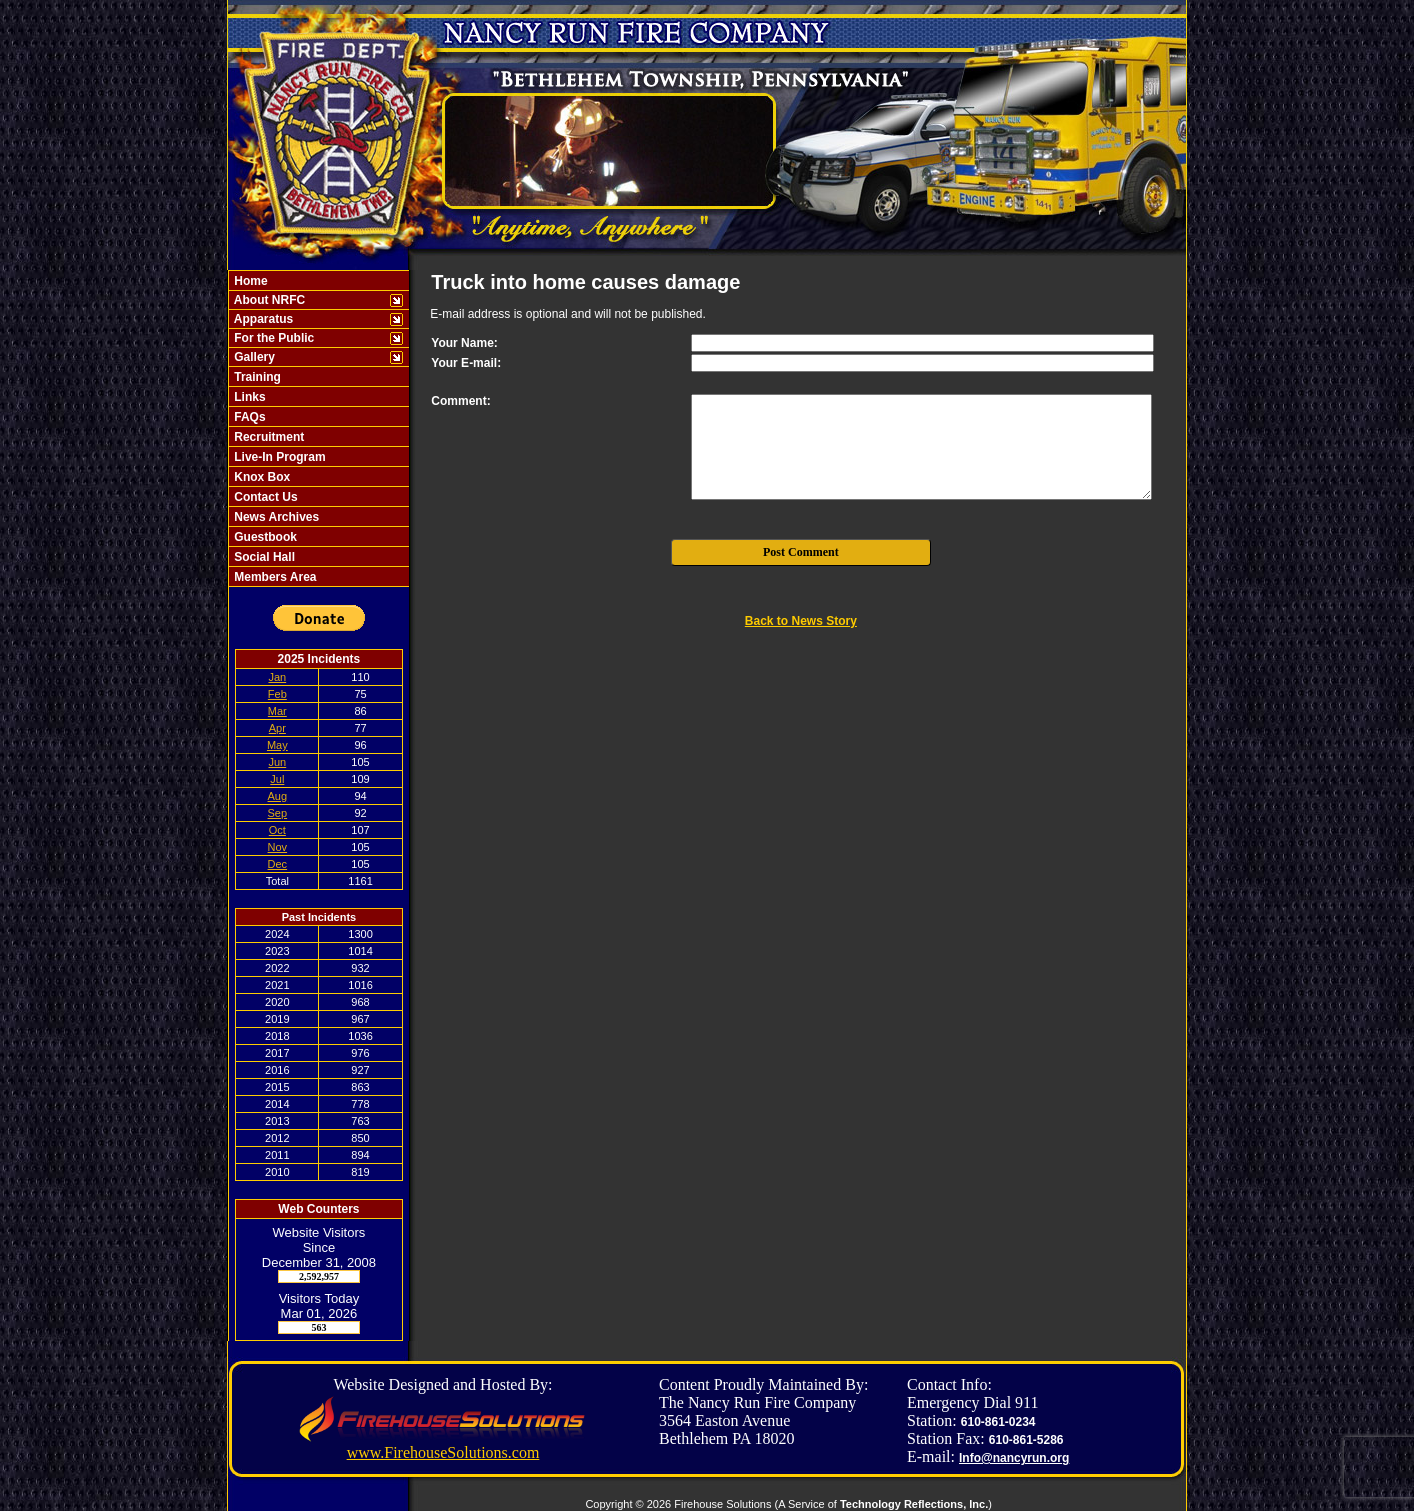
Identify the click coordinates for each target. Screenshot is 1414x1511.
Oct (277, 830)
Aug (278, 796)
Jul (277, 779)
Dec (278, 864)
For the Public (272, 338)
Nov (278, 847)
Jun (277, 762)
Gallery (253, 357)
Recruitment (267, 437)
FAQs (248, 417)
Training (256, 377)
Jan (277, 677)
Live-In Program (278, 457)
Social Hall (263, 557)
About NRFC (268, 300)
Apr (277, 728)
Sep (278, 813)
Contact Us (264, 497)
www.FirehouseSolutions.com (443, 1452)
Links (248, 397)
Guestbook (264, 537)
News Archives (275, 517)
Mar (277, 711)
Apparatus (262, 319)
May (277, 745)
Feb (277, 694)
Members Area (274, 577)
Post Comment (801, 552)
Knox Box (260, 477)
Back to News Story (801, 621)
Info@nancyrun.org (1014, 1458)
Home (249, 281)
